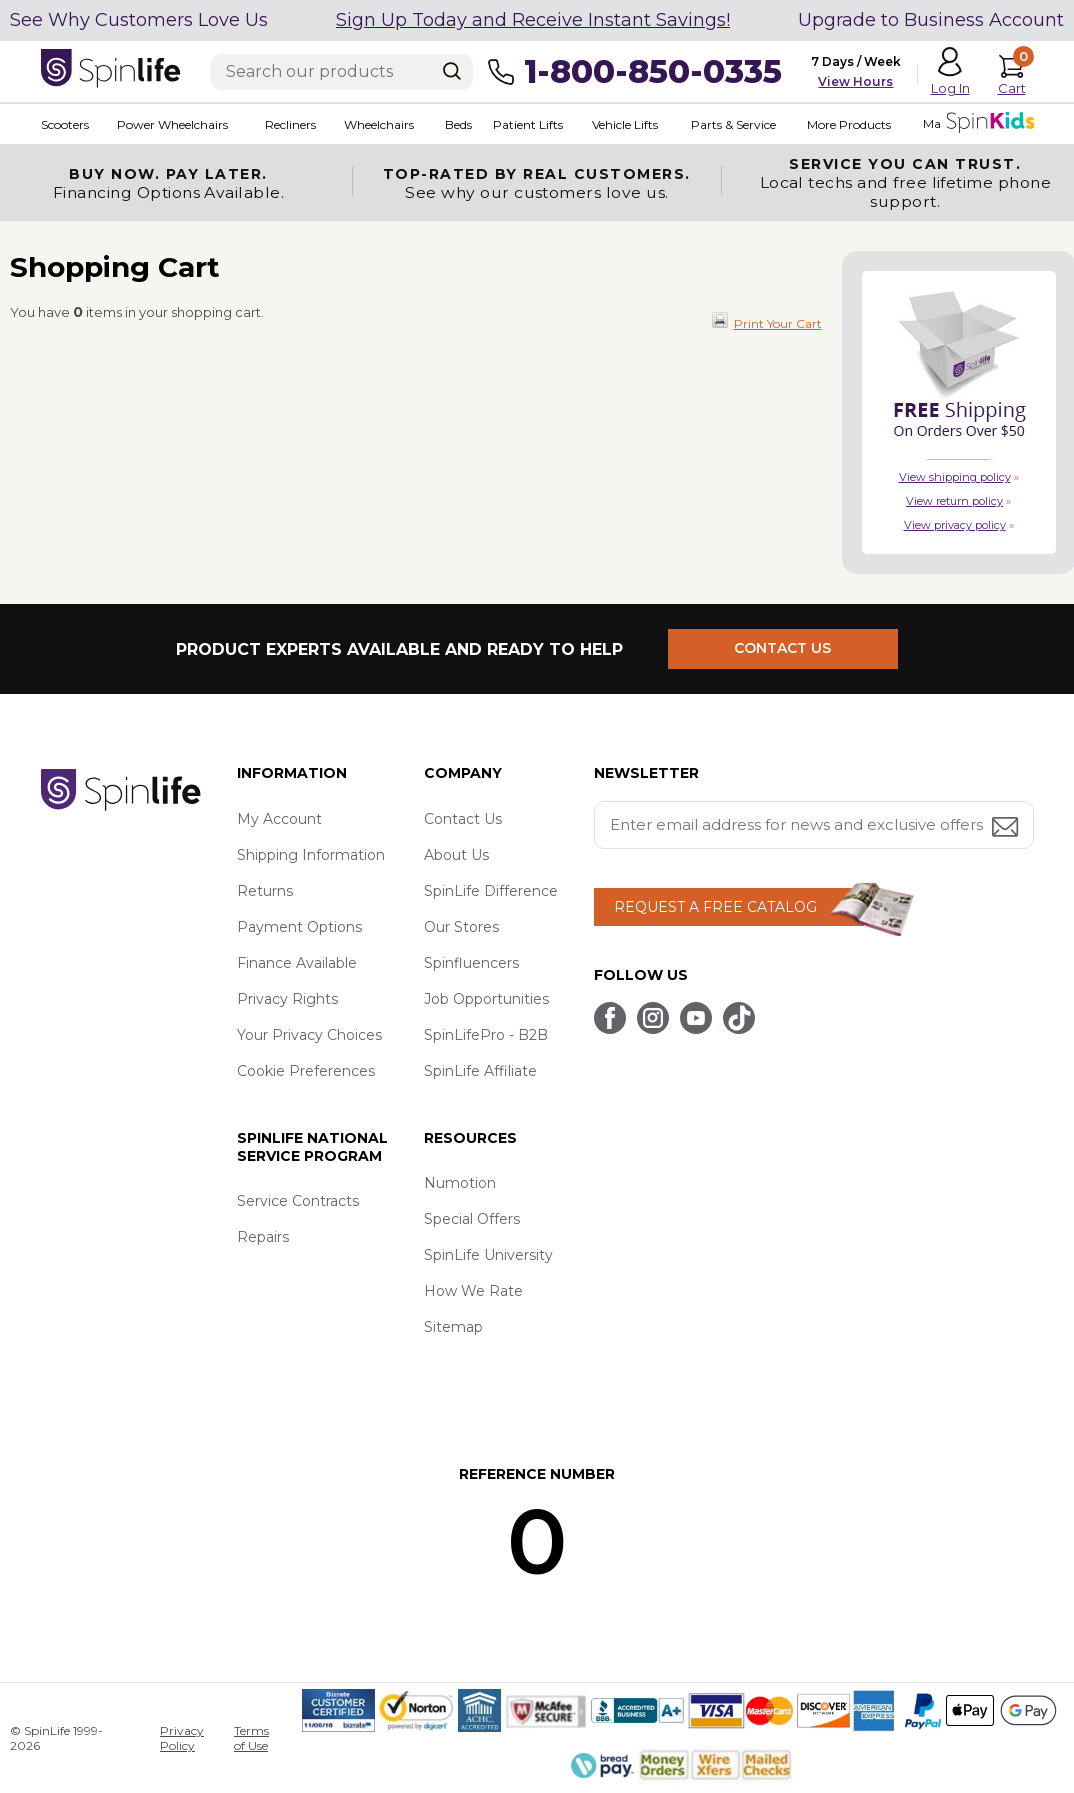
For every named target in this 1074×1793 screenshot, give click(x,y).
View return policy (954, 501)
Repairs (263, 1237)
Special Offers (472, 1219)
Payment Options (299, 927)
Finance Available (297, 963)
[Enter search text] (342, 72)
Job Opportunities (486, 999)
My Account (279, 819)
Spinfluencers (471, 963)
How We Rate (473, 1291)
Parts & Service (733, 124)
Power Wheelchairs (172, 124)
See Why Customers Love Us (139, 20)
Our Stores (461, 927)
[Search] (452, 71)
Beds (458, 124)
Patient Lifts (528, 124)
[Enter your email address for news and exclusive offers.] (814, 825)
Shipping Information (311, 855)
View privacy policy (955, 525)
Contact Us (463, 819)
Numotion (460, 1183)
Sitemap (453, 1327)
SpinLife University (488, 1255)
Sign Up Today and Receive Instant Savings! (533, 20)
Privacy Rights (287, 999)
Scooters (65, 124)
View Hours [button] (855, 81)
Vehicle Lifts (625, 124)
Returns (265, 891)
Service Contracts (298, 1201)
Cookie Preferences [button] (306, 1071)
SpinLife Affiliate (480, 1071)
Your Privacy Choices (309, 1035)
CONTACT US (783, 649)
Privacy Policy (182, 1738)
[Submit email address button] (1007, 828)
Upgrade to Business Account (931, 20)
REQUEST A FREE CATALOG (715, 907)
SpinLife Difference (491, 891)
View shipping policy (955, 477)
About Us (456, 855)
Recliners (290, 124)
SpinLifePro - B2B (486, 1035)
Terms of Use (251, 1738)
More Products (849, 124)
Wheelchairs (379, 124)
